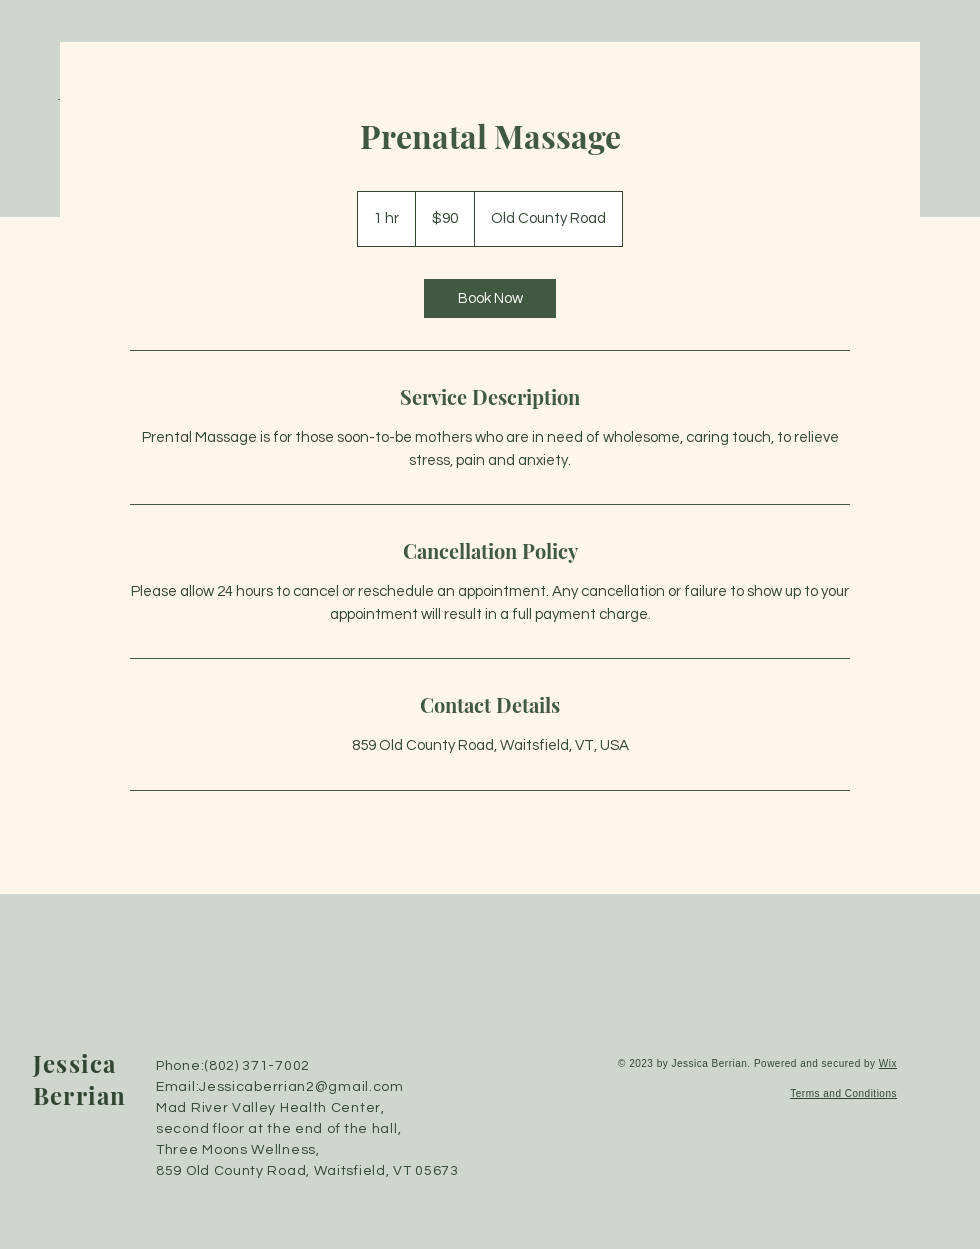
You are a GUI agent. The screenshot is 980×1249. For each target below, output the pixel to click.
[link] (490, 298)
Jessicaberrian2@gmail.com (301, 1087)
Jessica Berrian (79, 1079)
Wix (888, 1063)
